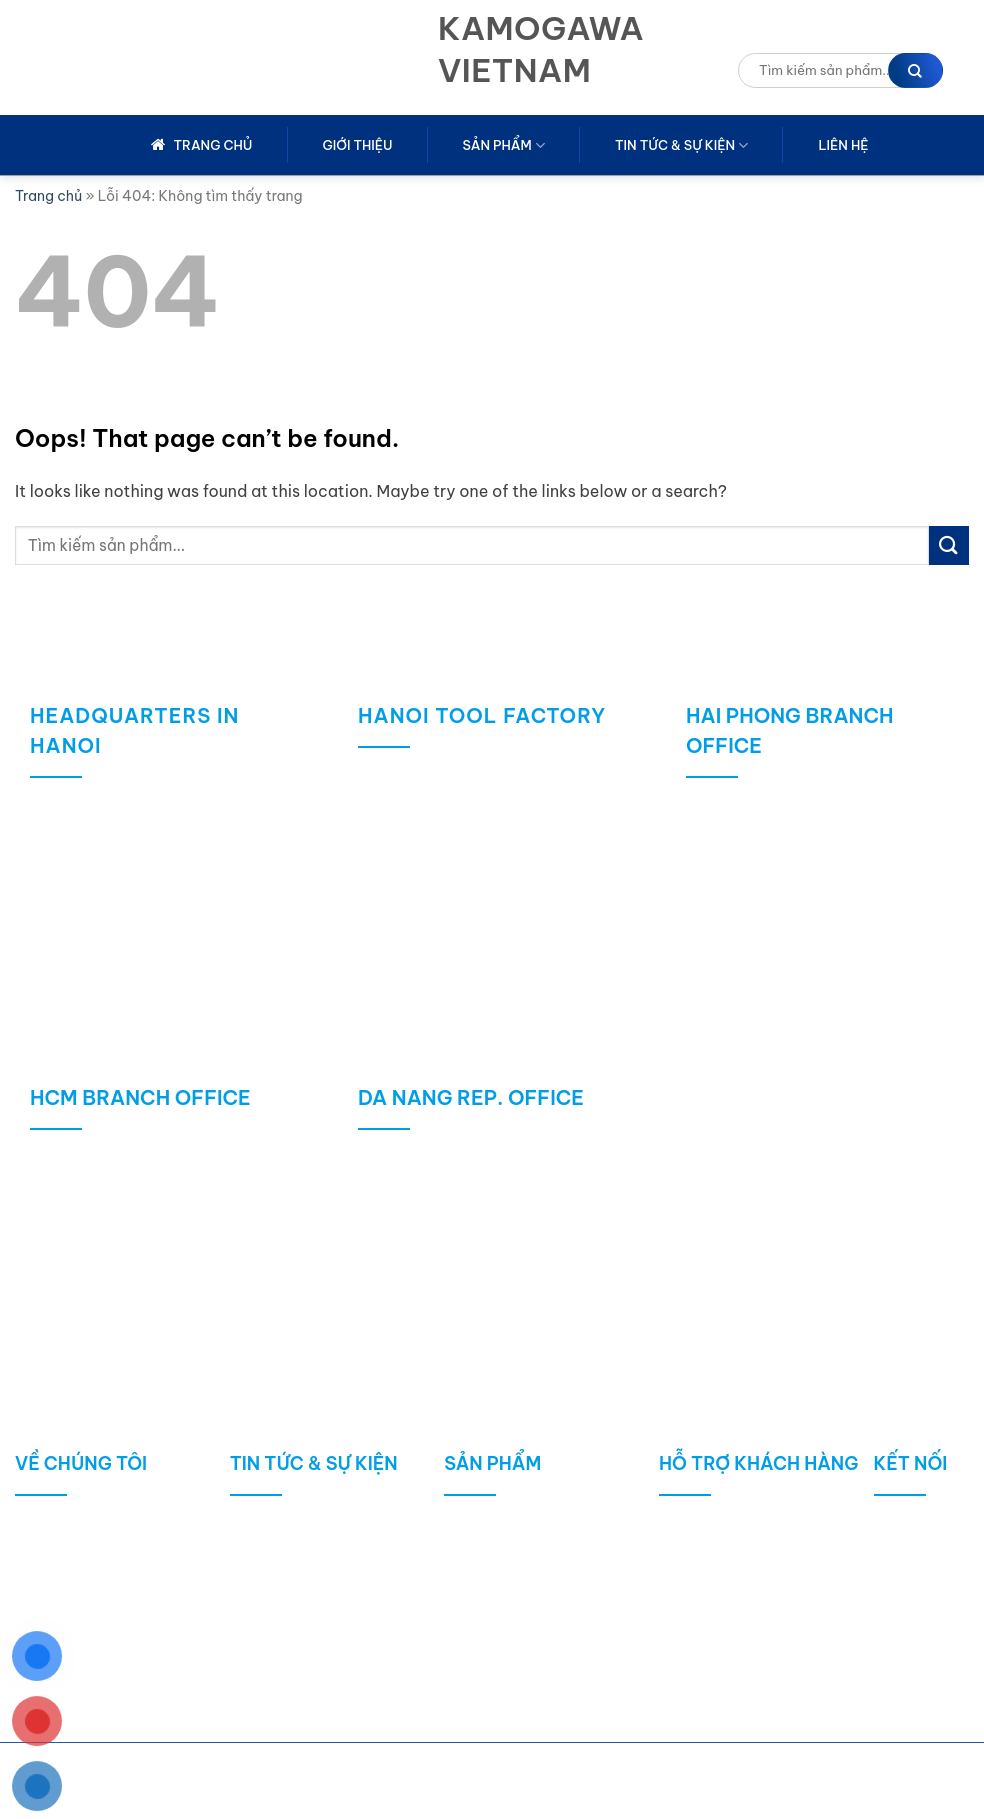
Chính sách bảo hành (749, 1586)
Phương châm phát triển (116, 1586)
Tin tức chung (293, 1526)
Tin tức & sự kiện (681, 145)
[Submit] (949, 545)
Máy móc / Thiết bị (526, 1616)
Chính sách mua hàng (751, 1526)
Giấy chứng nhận (90, 1646)
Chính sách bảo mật (746, 1646)
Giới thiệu (358, 145)
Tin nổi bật (282, 1646)
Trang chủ (48, 196)
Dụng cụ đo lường (521, 1586)
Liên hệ (843, 145)
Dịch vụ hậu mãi (730, 1676)
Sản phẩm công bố (312, 1616)
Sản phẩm (504, 145)
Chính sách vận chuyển (756, 1556)
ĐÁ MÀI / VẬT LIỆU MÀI (540, 1556)
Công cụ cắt (503, 1526)
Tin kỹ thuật (287, 1586)
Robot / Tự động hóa (532, 1646)
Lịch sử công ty (84, 1556)
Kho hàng (63, 1616)
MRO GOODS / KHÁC (534, 1676)
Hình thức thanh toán (749, 1616)
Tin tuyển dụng (297, 1676)
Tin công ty (284, 1556)
